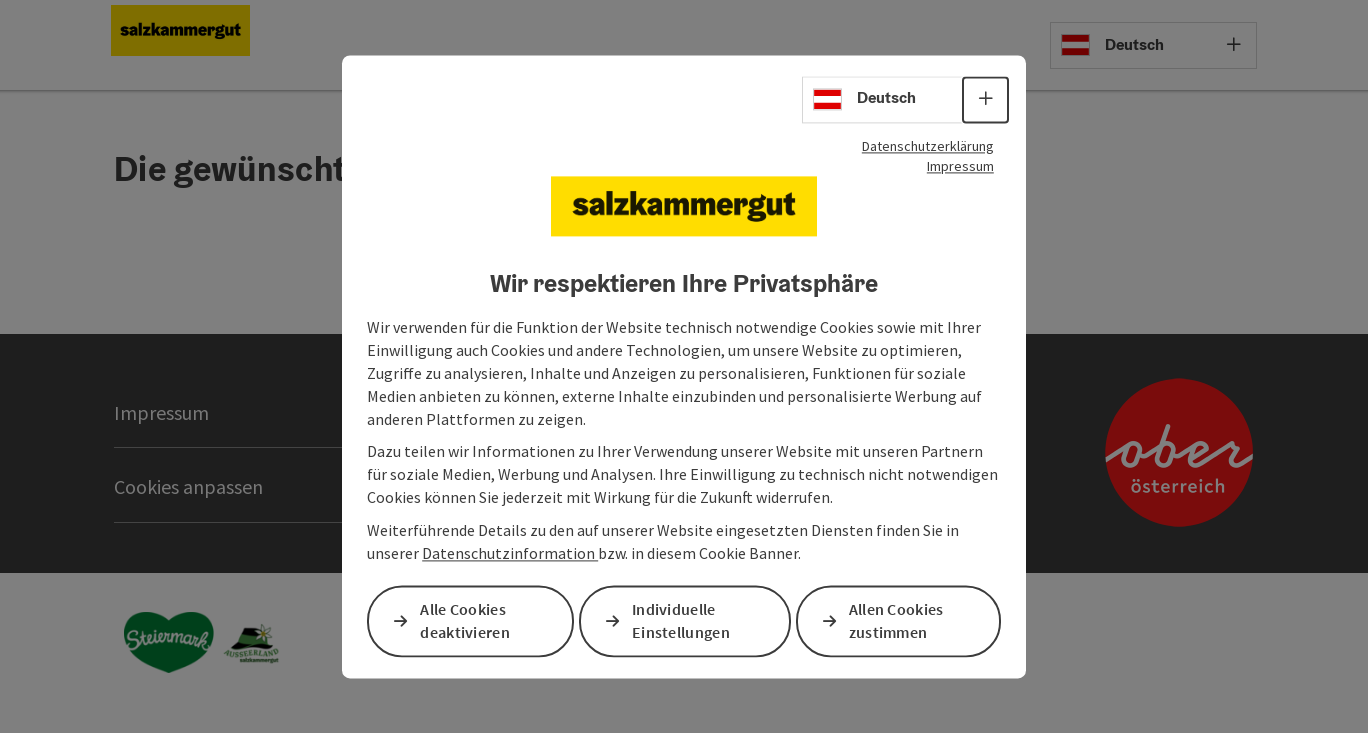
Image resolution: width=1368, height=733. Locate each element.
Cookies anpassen (188, 486)
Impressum (960, 166)
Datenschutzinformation (510, 553)
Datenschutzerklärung (928, 146)
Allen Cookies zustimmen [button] (896, 620)
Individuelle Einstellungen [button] (681, 620)
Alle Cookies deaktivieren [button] (465, 620)
